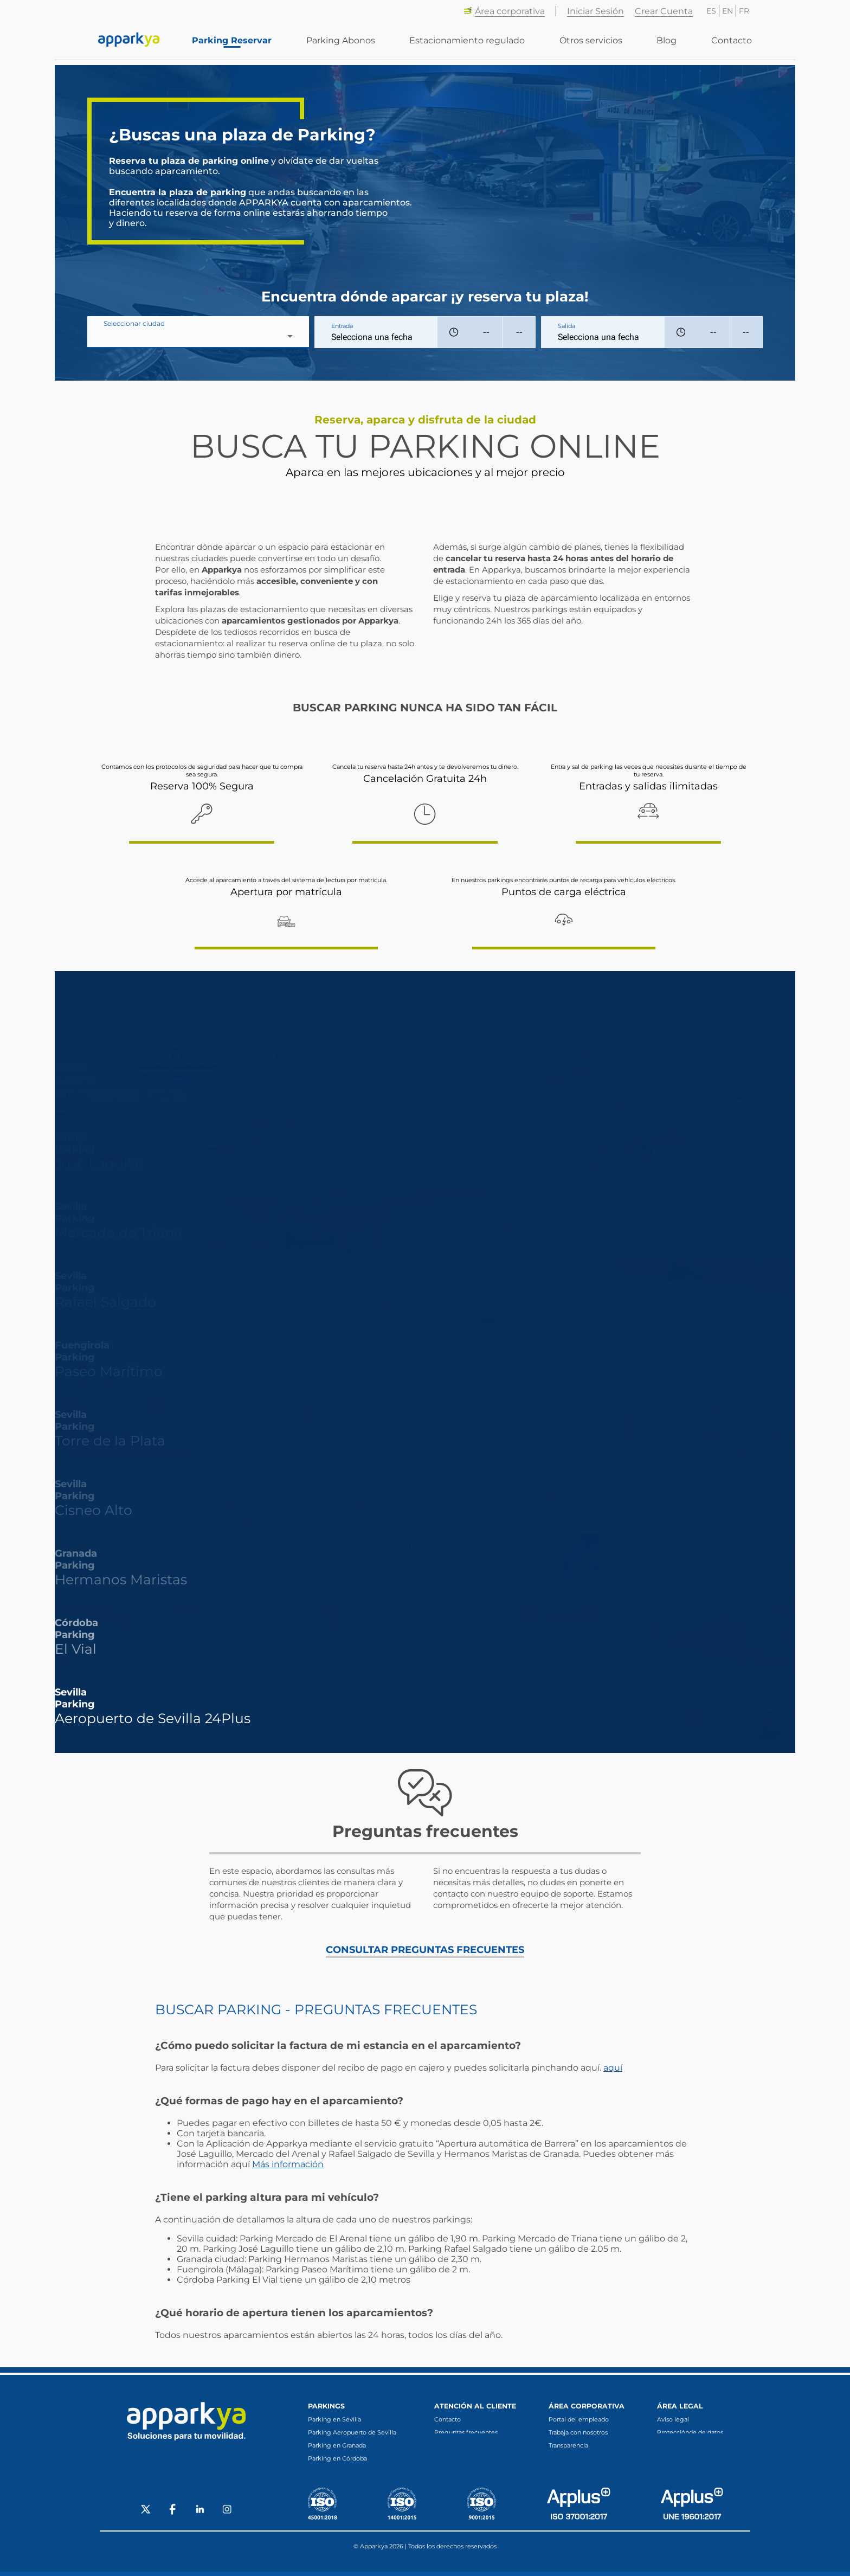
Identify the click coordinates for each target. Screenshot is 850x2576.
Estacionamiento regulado (474, 43)
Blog (669, 43)
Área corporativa (504, 11)
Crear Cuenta (664, 11)
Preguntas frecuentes (466, 2432)
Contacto (731, 43)
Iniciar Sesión (595, 11)
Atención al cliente (475, 2406)
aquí (612, 2068)
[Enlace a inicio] (129, 43)
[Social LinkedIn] (200, 2515)
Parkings (326, 2406)
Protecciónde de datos (690, 2432)
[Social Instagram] (227, 2515)
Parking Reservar (243, 43)
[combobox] (198, 336)
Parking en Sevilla (334, 2419)
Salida (566, 326)
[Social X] (146, 2515)
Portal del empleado (579, 2419)
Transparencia (568, 2445)
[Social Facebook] (173, 2515)
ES (711, 11)
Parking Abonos (349, 43)
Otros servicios (595, 43)
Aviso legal (673, 2419)
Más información (288, 2164)
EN (727, 11)
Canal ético (565, 2458)
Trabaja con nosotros (578, 2432)
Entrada (342, 326)
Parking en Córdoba (337, 2458)
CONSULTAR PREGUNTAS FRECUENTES (425, 1950)
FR (744, 11)
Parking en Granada (337, 2445)
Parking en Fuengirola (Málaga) (355, 2471)
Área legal (680, 2406)
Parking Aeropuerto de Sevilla (352, 2432)
